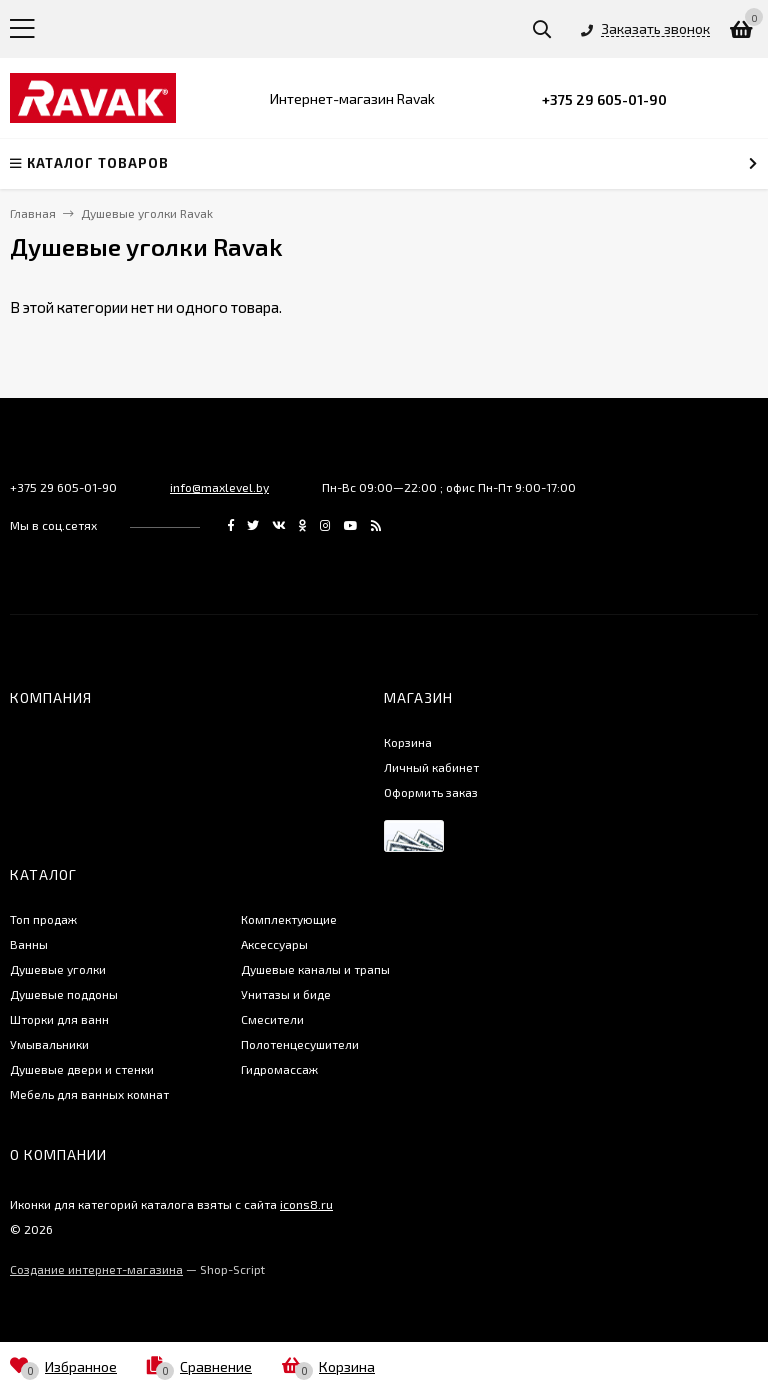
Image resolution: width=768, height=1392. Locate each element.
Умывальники (49, 1044)
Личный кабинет (431, 767)
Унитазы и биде (286, 994)
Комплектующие (289, 919)
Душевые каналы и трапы (315, 969)
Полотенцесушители (300, 1044)
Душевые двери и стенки (82, 1069)
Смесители (272, 1019)
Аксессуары (274, 944)
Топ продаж (43, 919)
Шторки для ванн (59, 1019)
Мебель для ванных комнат (89, 1094)
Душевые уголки (58, 969)
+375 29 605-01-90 (604, 99)
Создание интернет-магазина (96, 1269)
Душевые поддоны (64, 994)
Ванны (29, 944)
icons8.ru (306, 1204)
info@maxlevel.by (219, 487)
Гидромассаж (279, 1069)
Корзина (408, 742)
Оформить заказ (431, 792)
